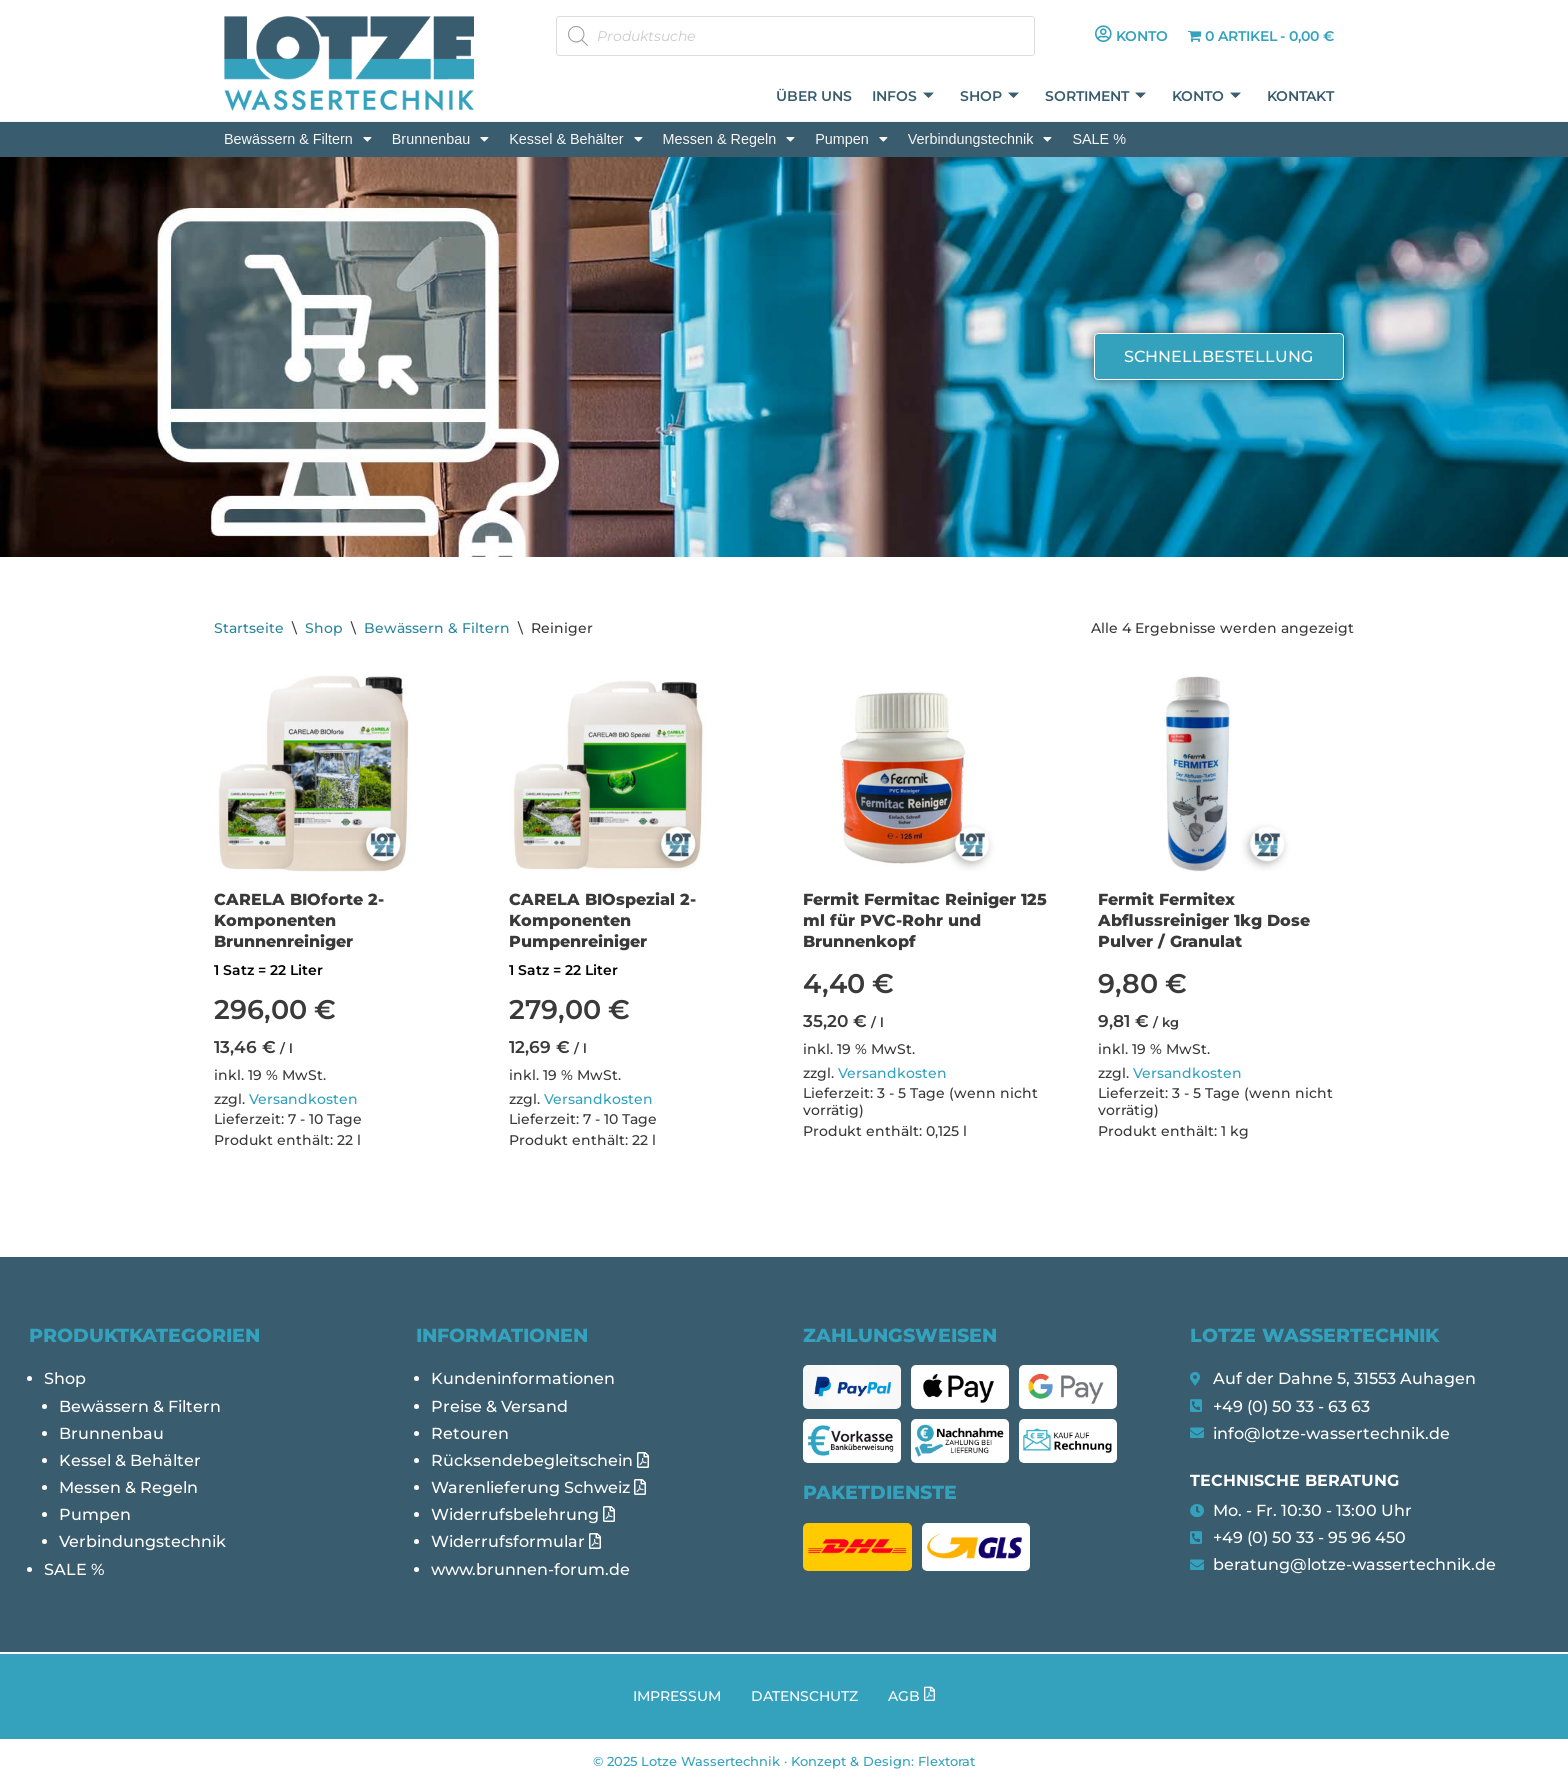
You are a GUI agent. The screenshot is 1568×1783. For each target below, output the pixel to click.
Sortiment (1095, 96)
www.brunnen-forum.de (530, 1569)
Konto (1206, 96)
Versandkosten (303, 1099)
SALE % (1099, 139)
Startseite (249, 628)
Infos (903, 96)
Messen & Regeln (729, 139)
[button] (298, 139)
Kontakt (1300, 96)
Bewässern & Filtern (298, 139)
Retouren (470, 1433)
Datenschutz (804, 1696)
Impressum (677, 1696)
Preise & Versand (499, 1406)
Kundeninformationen (523, 1378)
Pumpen (851, 139)
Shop (989, 96)
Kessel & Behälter (575, 139)
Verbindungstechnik (980, 139)
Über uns (814, 96)
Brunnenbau (440, 139)
